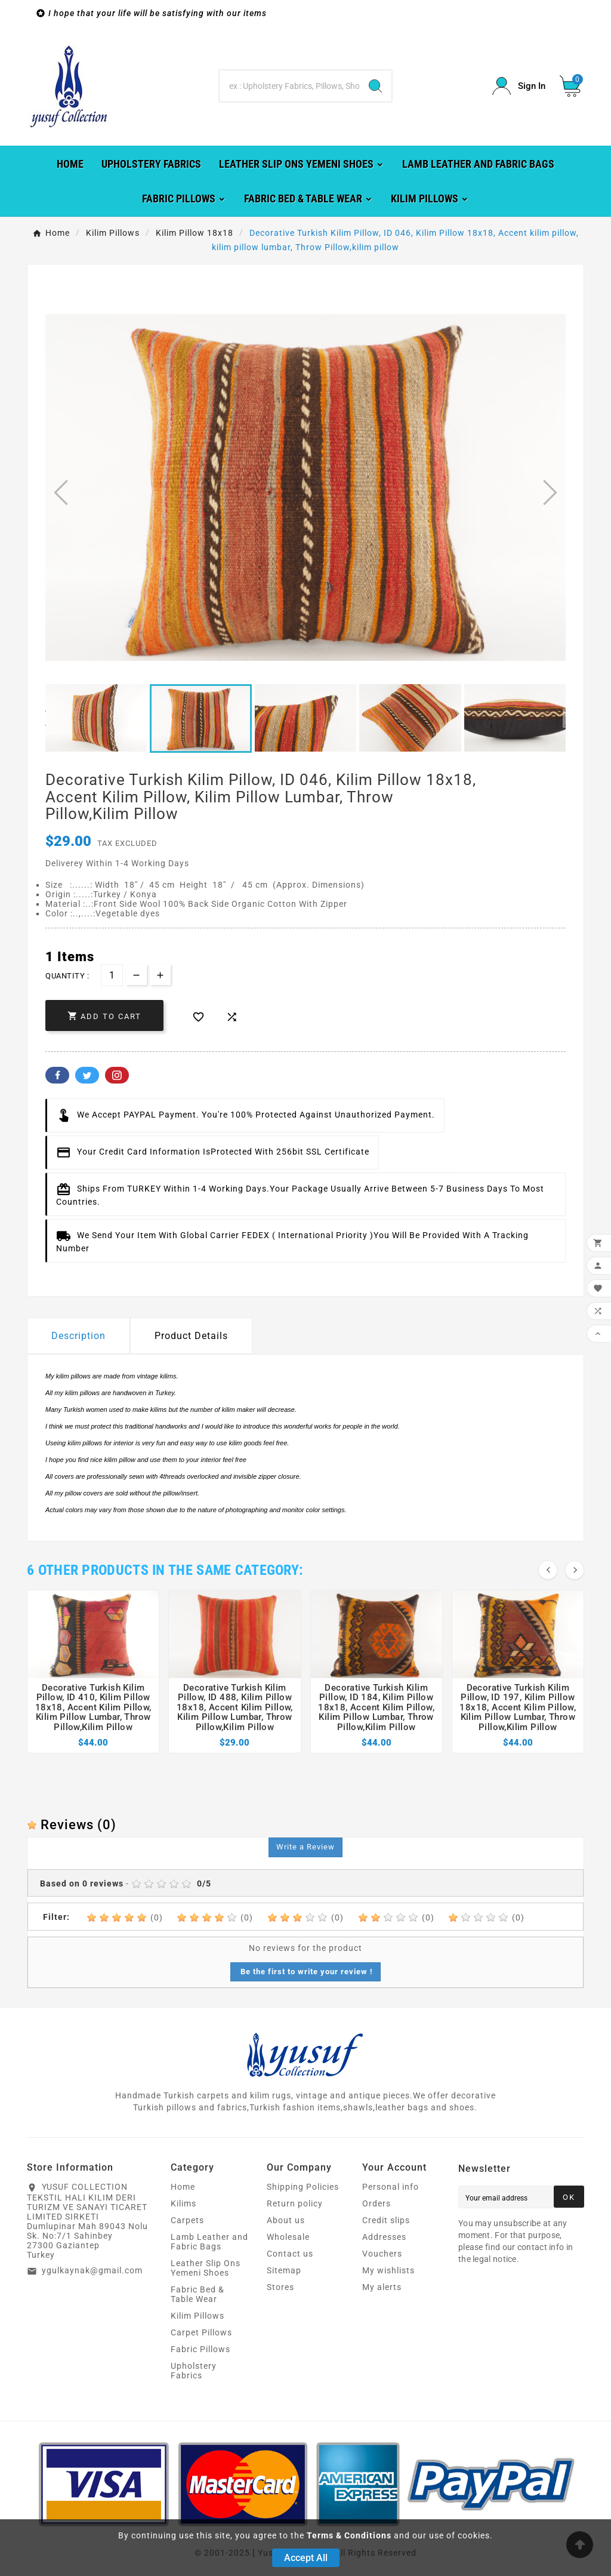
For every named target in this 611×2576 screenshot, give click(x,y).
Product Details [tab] (191, 1335)
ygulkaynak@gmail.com (92, 2270)
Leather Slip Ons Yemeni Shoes (205, 2268)
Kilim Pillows (197, 2315)
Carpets (187, 2220)
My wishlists (388, 2270)
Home (183, 2187)
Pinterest (117, 1075)
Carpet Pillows (201, 2332)
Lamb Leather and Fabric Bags (209, 2241)
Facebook (57, 1075)
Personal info (390, 2187)
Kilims (183, 2203)
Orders (376, 2203)
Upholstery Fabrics (194, 2370)
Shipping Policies (303, 2187)
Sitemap (284, 2270)
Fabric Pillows (200, 2349)
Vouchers (382, 2253)
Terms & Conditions (349, 2535)
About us (286, 2220)
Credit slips (386, 2220)
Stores (280, 2287)
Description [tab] (78, 1335)
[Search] (289, 85)
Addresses (384, 2237)
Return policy (295, 2203)
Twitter (87, 1075)
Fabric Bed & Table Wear (197, 2294)
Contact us (290, 2253)
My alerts (382, 2287)
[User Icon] (518, 86)
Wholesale (288, 2237)
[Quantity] (112, 975)
